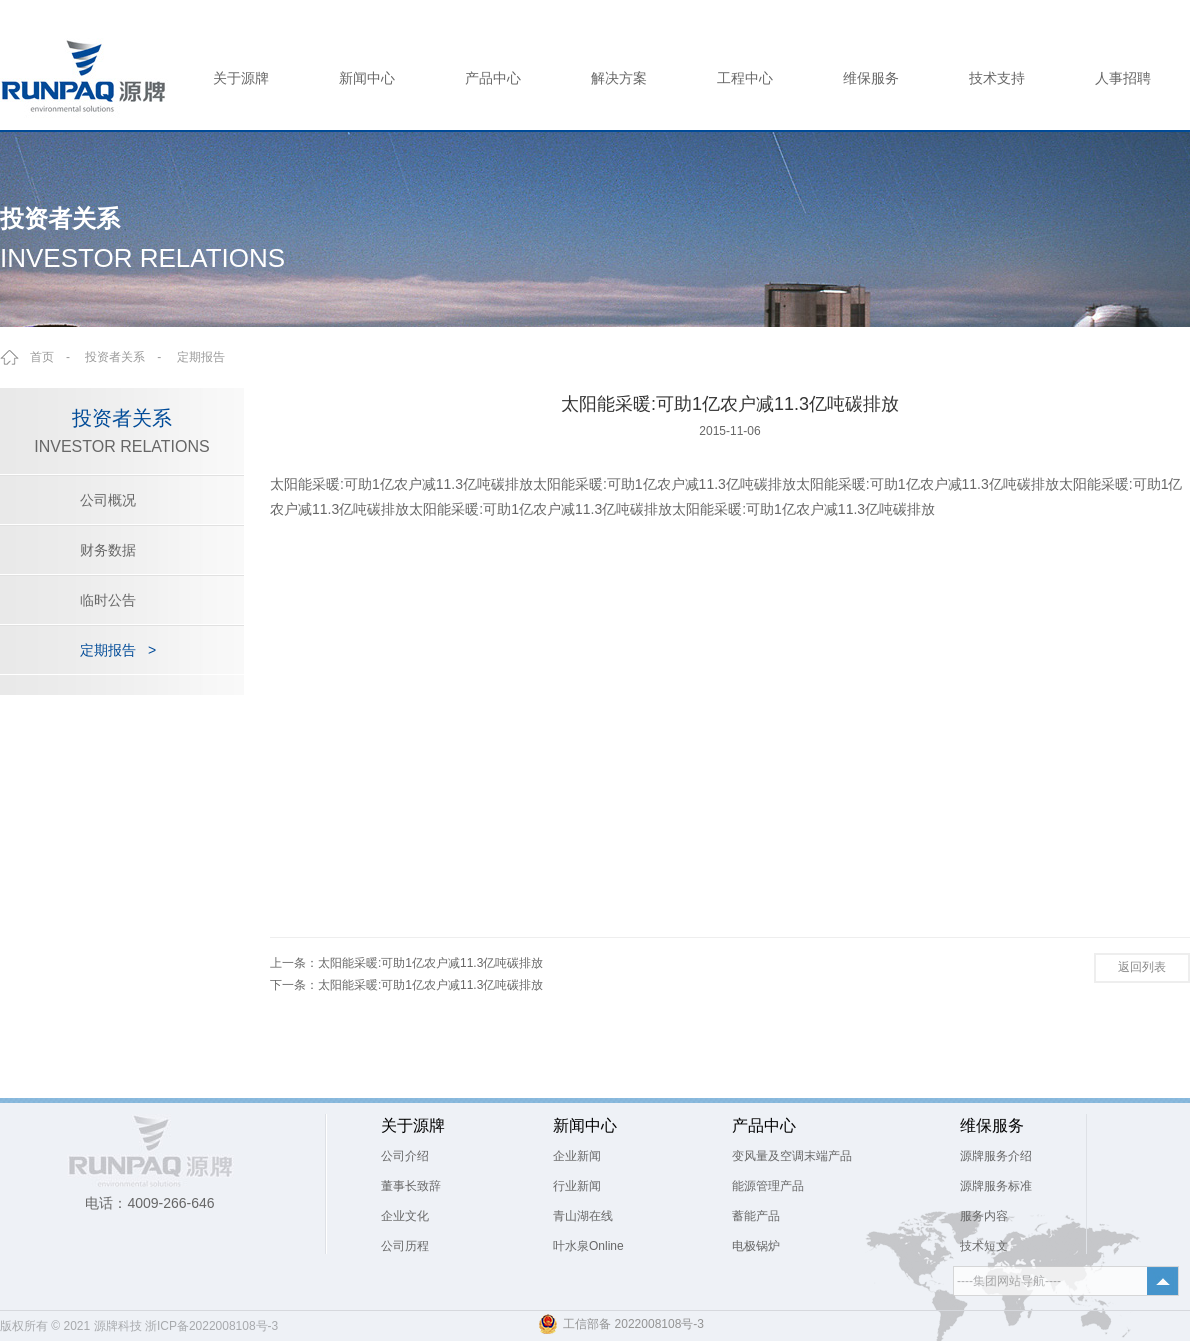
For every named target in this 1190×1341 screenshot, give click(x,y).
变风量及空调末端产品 (792, 1156)
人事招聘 (1123, 78)
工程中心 (745, 78)
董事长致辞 (411, 1186)
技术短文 (984, 1246)
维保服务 (871, 78)
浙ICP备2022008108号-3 (211, 1326)
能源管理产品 (768, 1186)
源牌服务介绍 (996, 1156)
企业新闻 (577, 1156)
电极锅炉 (756, 1246)
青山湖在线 (583, 1216)
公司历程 (405, 1246)
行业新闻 (577, 1186)
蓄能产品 (756, 1216)
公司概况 (108, 500)
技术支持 (997, 78)
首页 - (56, 357)
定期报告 (201, 357)
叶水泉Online (588, 1246)
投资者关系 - (129, 357)
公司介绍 (405, 1156)
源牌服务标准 (996, 1186)
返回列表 (1142, 967)
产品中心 (493, 78)
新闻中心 (367, 78)
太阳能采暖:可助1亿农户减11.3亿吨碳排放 (430, 963)
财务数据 (108, 550)
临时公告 (108, 600)
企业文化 (405, 1216)
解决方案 (619, 78)
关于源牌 (241, 78)
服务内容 (984, 1216)
